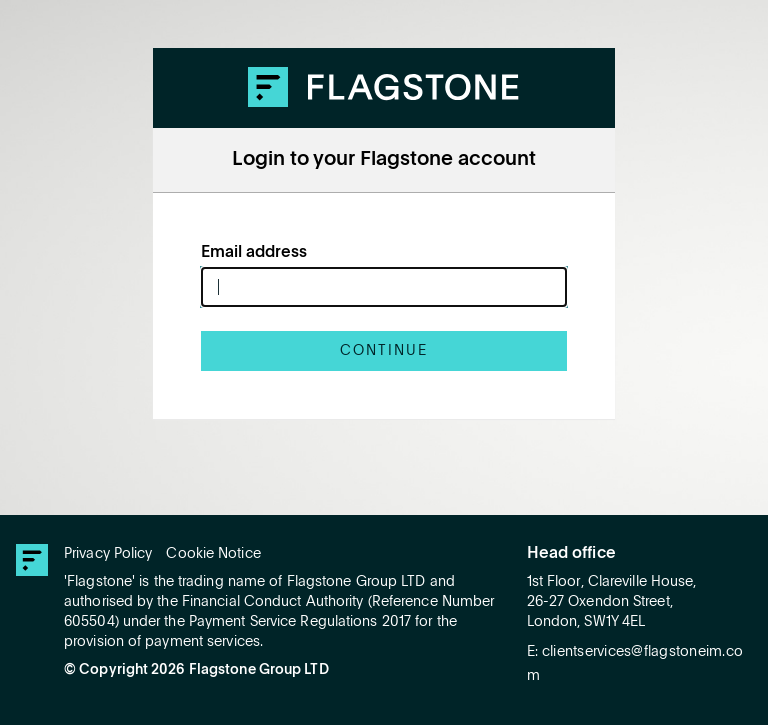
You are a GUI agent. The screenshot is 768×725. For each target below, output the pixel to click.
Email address (254, 253)
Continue (384, 351)
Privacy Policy (108, 554)
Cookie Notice (213, 554)
